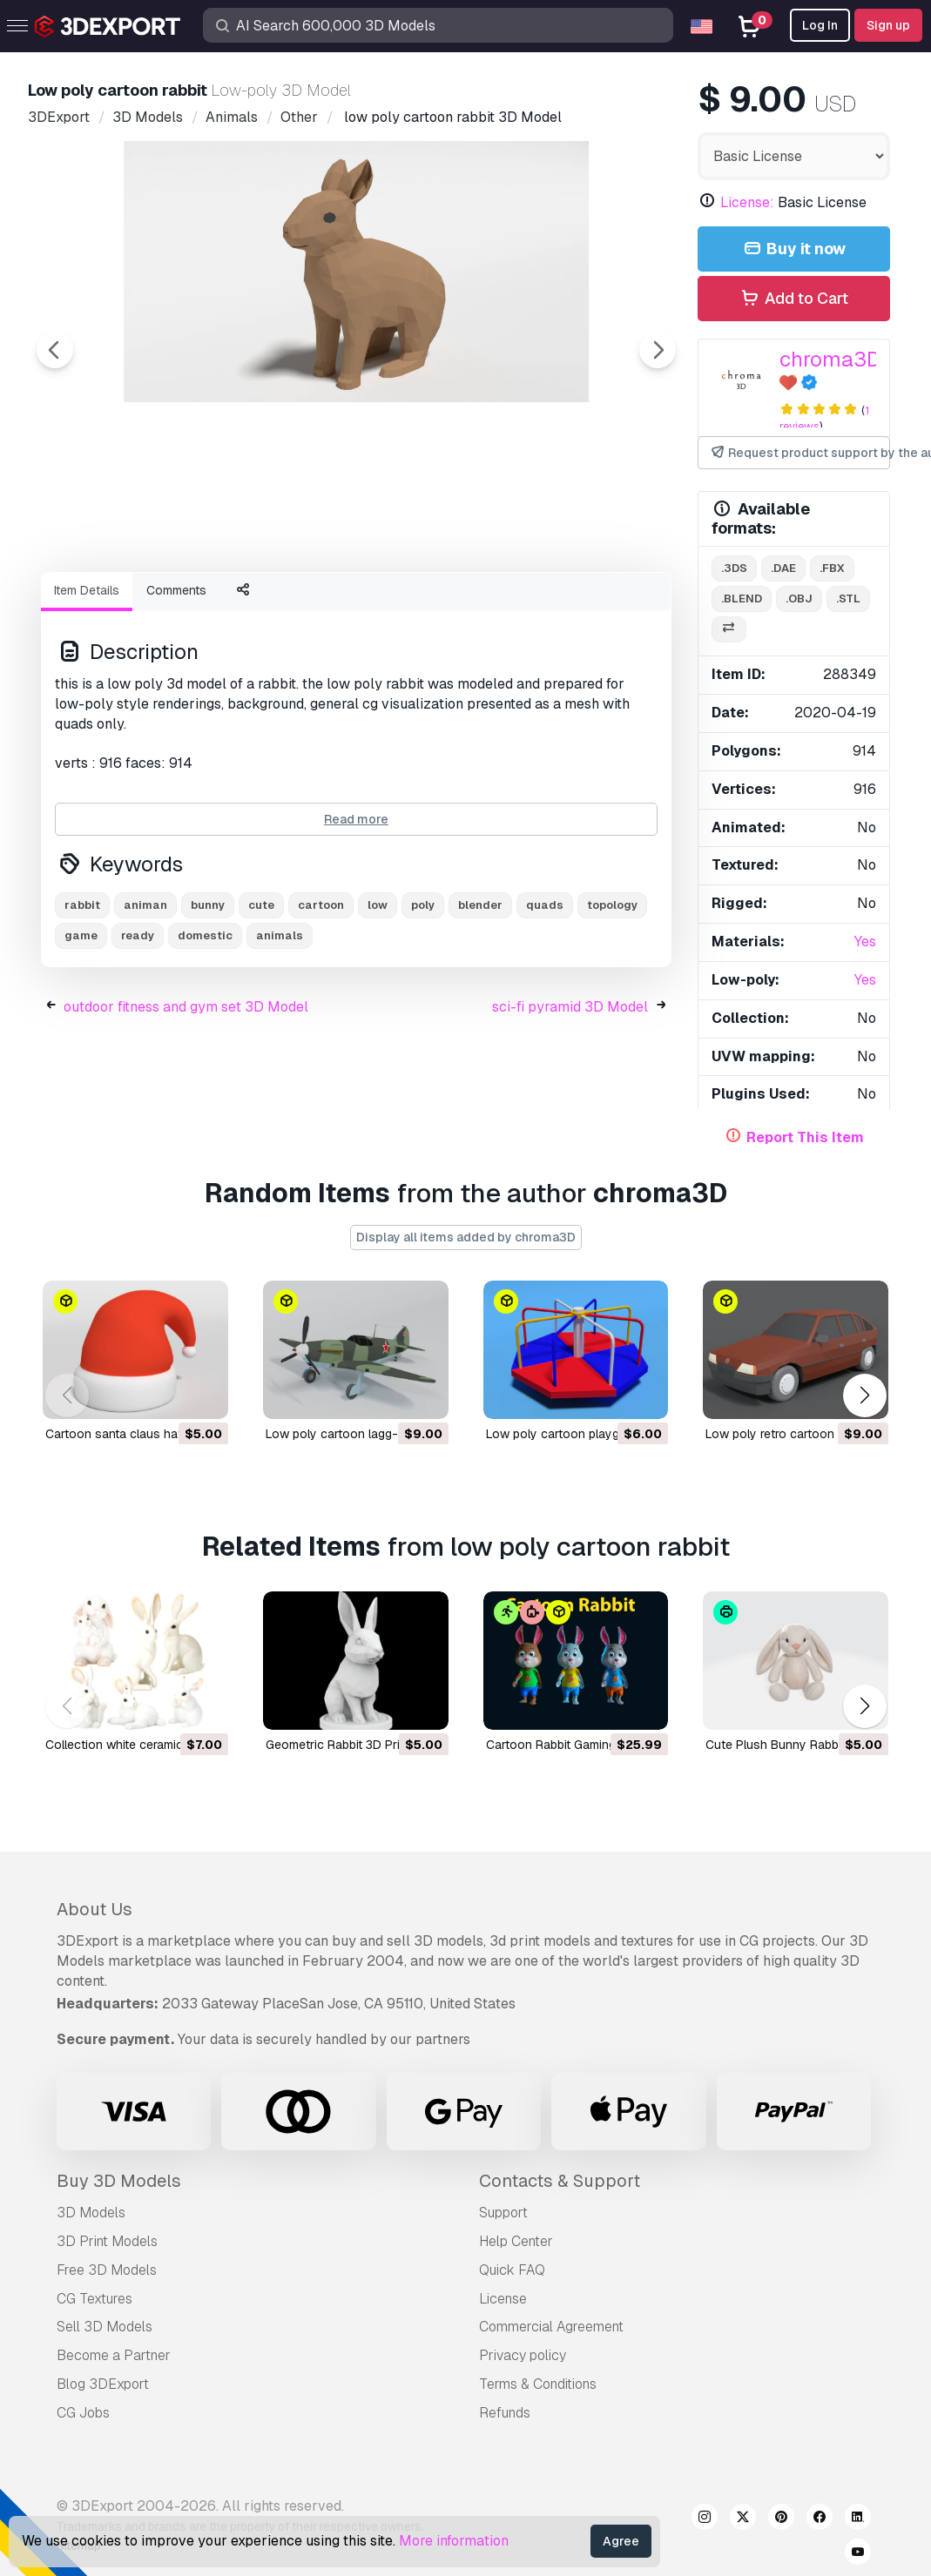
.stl (848, 598)
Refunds (504, 2413)
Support (503, 2212)
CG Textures (94, 2299)
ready (137, 1031)
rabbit (82, 1000)
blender (480, 1000)
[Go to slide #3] (352, 605)
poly (423, 1000)
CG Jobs (83, 2413)
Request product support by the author (799, 453)
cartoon (321, 1000)
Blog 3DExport (103, 2384)
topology (612, 1000)
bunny (208, 1000)
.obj (799, 598)
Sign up (888, 25)
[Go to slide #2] (240, 605)
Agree (621, 2541)
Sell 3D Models (104, 2326)
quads (544, 1000)
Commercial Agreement (551, 2326)
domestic (205, 1031)
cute (261, 1000)
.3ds (734, 568)
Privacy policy (522, 2355)
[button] (864, 1396)
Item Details (86, 686)
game (81, 1031)
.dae (783, 568)
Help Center (516, 2241)
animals (279, 1031)
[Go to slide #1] (129, 605)
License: (747, 202)
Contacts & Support (559, 2180)
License (503, 2299)
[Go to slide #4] (463, 605)
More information (454, 2541)
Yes (865, 941)
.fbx (832, 568)
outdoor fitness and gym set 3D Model (186, 1102)
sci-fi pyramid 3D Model (570, 1102)
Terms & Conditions (538, 2384)
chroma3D (829, 359)
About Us (94, 1909)
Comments (176, 686)
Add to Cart (793, 299)
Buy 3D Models (119, 2180)
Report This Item (805, 1137)
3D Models (91, 2212)
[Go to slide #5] (575, 605)
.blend (741, 598)
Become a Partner (114, 2355)
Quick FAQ (512, 2270)
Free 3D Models (107, 2270)
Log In (820, 25)
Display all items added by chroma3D (466, 1237)
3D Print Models (107, 2241)
